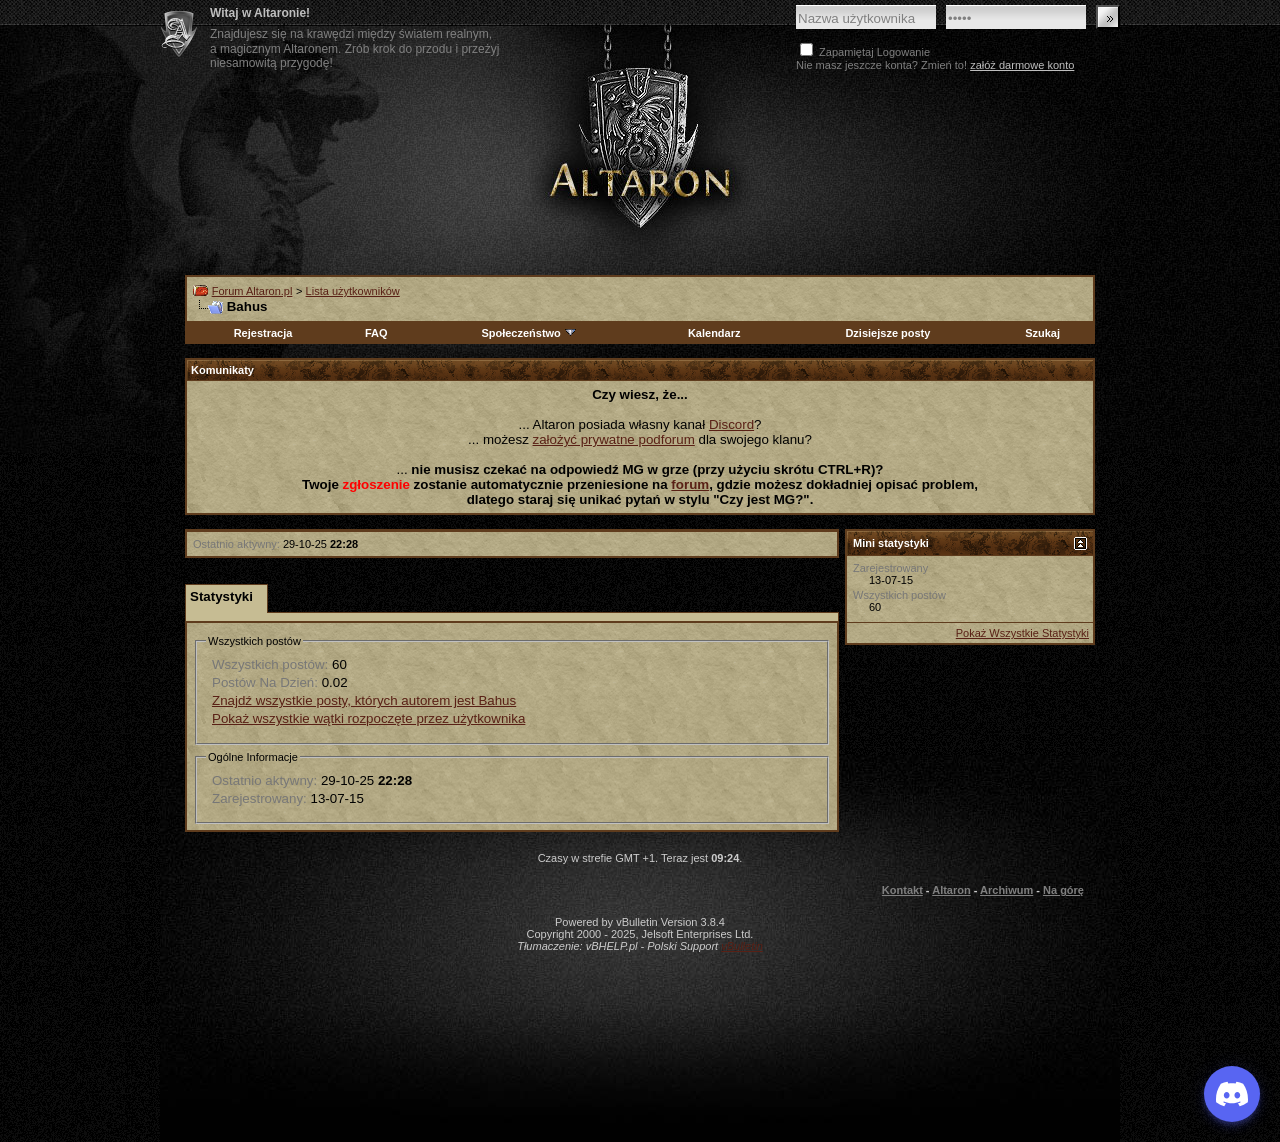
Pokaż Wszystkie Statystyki (1022, 633)
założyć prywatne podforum (614, 439)
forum (690, 484)
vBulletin (742, 946)
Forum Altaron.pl (252, 291)
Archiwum (1006, 890)
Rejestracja (263, 333)
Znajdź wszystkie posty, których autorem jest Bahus (364, 700)
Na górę (1063, 890)
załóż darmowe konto (1022, 65)
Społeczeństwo (529, 333)
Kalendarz (714, 333)
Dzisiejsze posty (887, 333)
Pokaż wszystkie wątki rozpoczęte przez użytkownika (368, 718)
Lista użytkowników (353, 291)
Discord (731, 424)
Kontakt (902, 890)
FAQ (376, 333)
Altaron (640, 146)
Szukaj (1042, 333)
